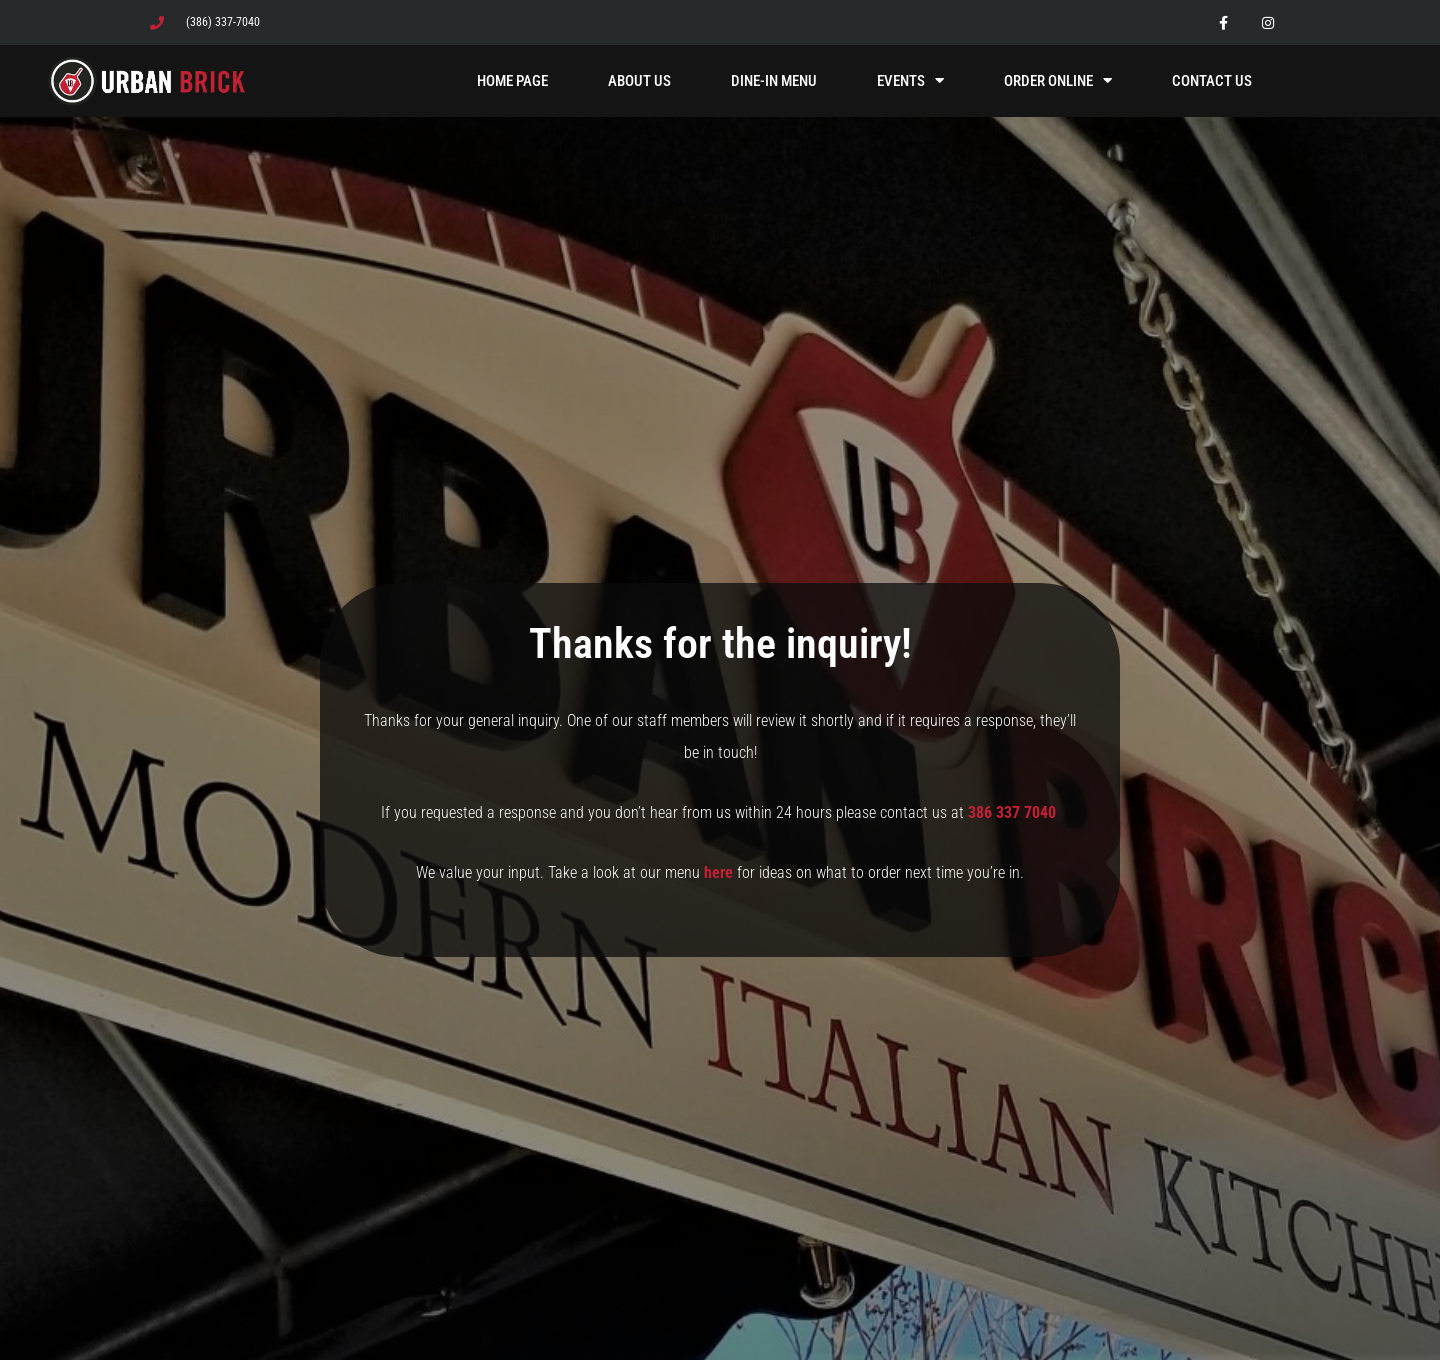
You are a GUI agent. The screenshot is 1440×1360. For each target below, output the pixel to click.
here (718, 872)
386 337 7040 (1014, 812)
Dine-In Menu (774, 81)
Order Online (1058, 81)
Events (910, 81)
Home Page (512, 81)
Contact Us (1212, 81)
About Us (639, 81)
